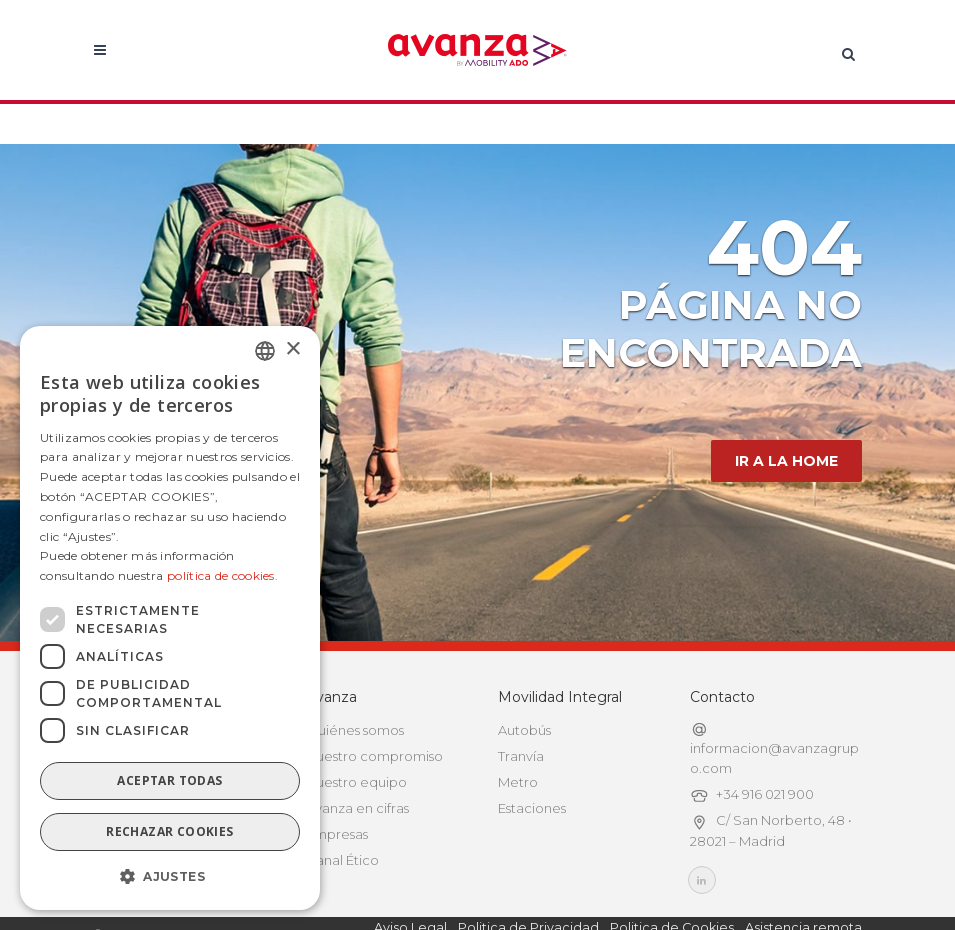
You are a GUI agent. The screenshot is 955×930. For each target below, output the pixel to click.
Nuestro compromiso (374, 756)
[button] (170, 877)
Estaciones (532, 808)
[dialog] (170, 618)
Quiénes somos (355, 730)
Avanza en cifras (357, 808)
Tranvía (521, 756)
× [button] (292, 349)
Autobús (524, 730)
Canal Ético (342, 860)
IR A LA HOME (786, 461)
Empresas (337, 834)
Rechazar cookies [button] (169, 831)
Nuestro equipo (356, 782)
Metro (518, 782)
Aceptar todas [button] (169, 780)
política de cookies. (222, 575)
